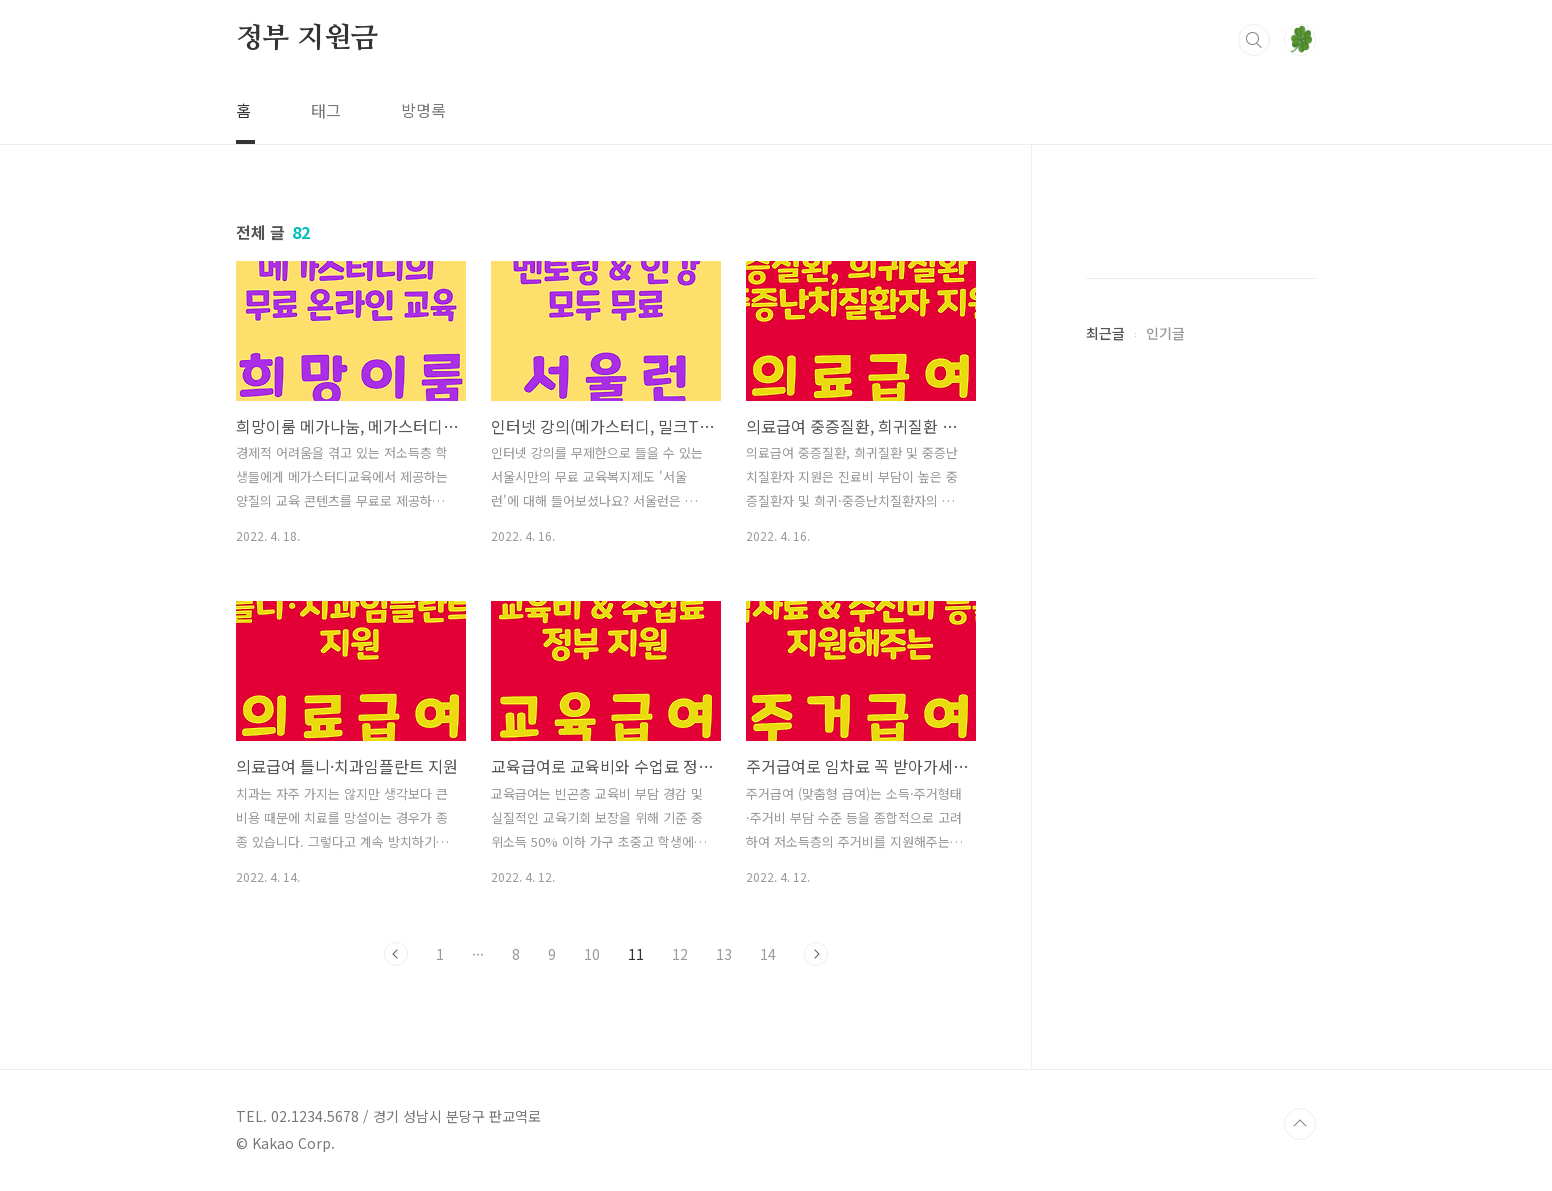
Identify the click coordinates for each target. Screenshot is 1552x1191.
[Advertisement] (1201, 540)
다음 (816, 954)
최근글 (1105, 933)
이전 (396, 954)
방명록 (423, 110)
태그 (326, 110)
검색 (1254, 40)
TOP (1300, 1124)
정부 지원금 (307, 39)
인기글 (1165, 933)
